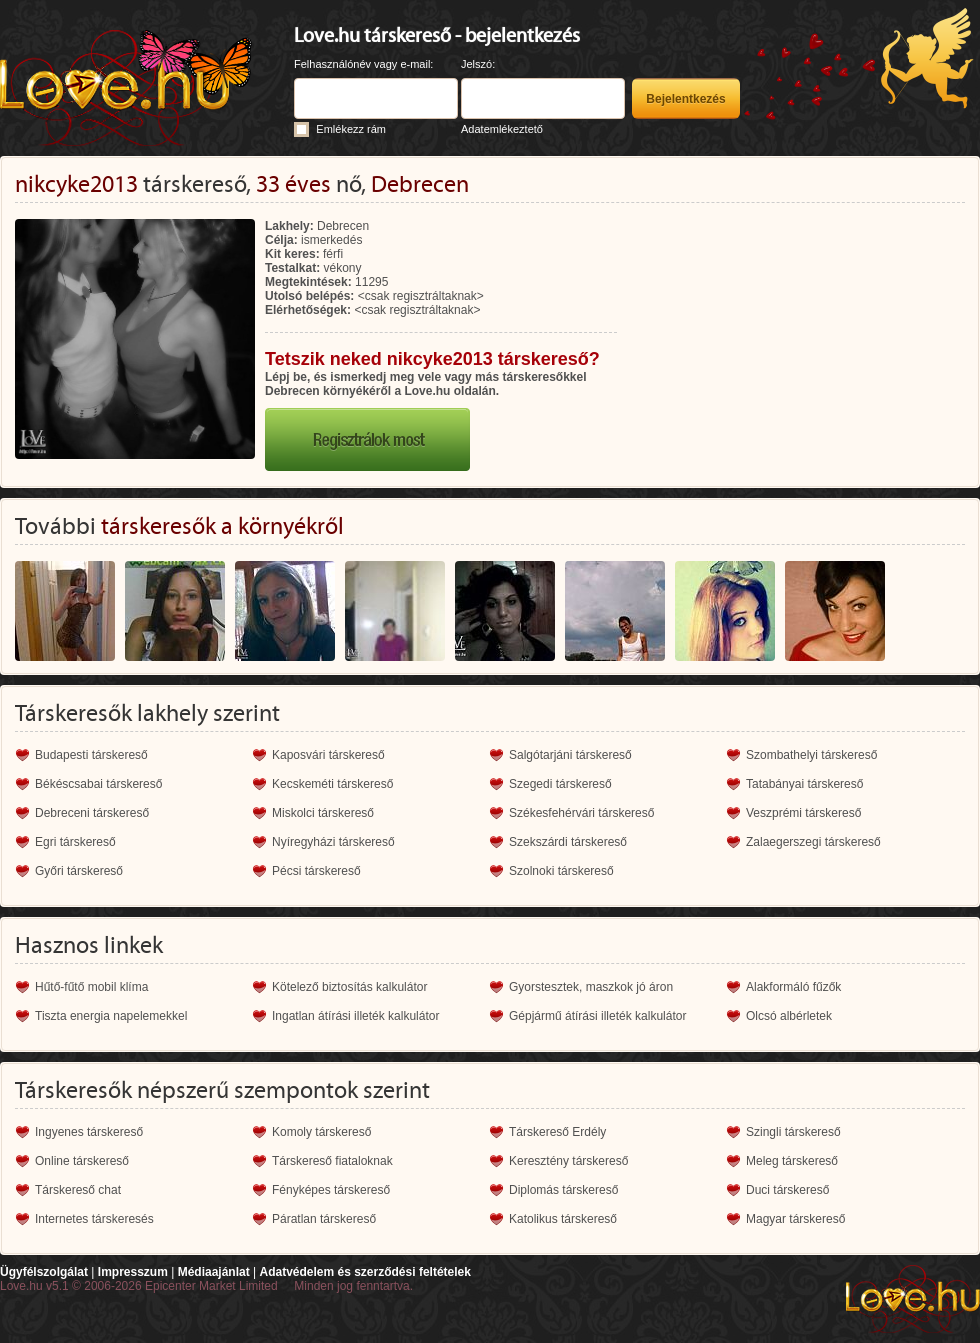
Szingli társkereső (793, 1132)
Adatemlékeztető (502, 129)
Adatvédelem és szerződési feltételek (364, 1272)
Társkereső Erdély (557, 1132)
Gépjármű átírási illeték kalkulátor (597, 1016)
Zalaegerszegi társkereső (813, 842)
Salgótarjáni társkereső (570, 755)
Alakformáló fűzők (793, 987)
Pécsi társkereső (316, 871)
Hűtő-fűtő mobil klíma (91, 987)
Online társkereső (82, 1161)
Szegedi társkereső (560, 784)
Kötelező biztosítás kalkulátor (349, 987)
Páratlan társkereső (324, 1219)
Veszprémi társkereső (803, 813)
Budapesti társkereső (91, 755)
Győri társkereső (79, 871)
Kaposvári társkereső (328, 755)
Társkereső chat (78, 1190)
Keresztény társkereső (568, 1161)
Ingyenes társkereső (89, 1132)
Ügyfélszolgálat (44, 1272)
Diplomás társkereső (563, 1190)
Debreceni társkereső (92, 813)
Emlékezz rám (351, 129)
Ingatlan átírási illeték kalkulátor (355, 1016)
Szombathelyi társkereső (811, 755)
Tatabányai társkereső (804, 784)
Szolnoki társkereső (561, 871)
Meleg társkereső (792, 1161)
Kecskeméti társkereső (332, 784)
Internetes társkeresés (94, 1219)
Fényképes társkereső (331, 1190)
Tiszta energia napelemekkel (111, 1016)
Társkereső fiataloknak (332, 1161)
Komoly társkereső (321, 1132)
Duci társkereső (787, 1190)
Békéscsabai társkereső (98, 784)
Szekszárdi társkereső (568, 842)
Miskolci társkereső (323, 813)
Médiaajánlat (214, 1272)
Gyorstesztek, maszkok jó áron (591, 987)
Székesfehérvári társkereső (581, 813)
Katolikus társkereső (563, 1219)
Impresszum (133, 1272)
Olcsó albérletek (789, 1016)
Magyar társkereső (795, 1219)
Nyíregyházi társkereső (333, 842)
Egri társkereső (75, 842)
